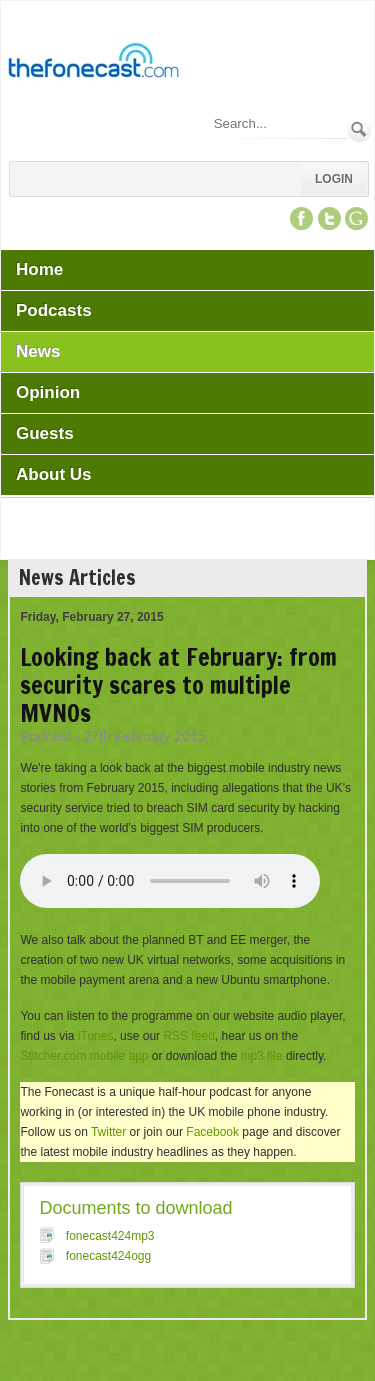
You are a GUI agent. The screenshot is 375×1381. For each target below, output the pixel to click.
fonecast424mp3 (110, 1236)
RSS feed (188, 1036)
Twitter (108, 1132)
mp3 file (262, 1056)
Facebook (212, 1132)
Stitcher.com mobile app (84, 1056)
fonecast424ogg (108, 1256)
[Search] (279, 123)
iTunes (96, 1036)
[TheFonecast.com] (93, 64)
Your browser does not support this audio (170, 881)
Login (334, 179)
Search (359, 129)
